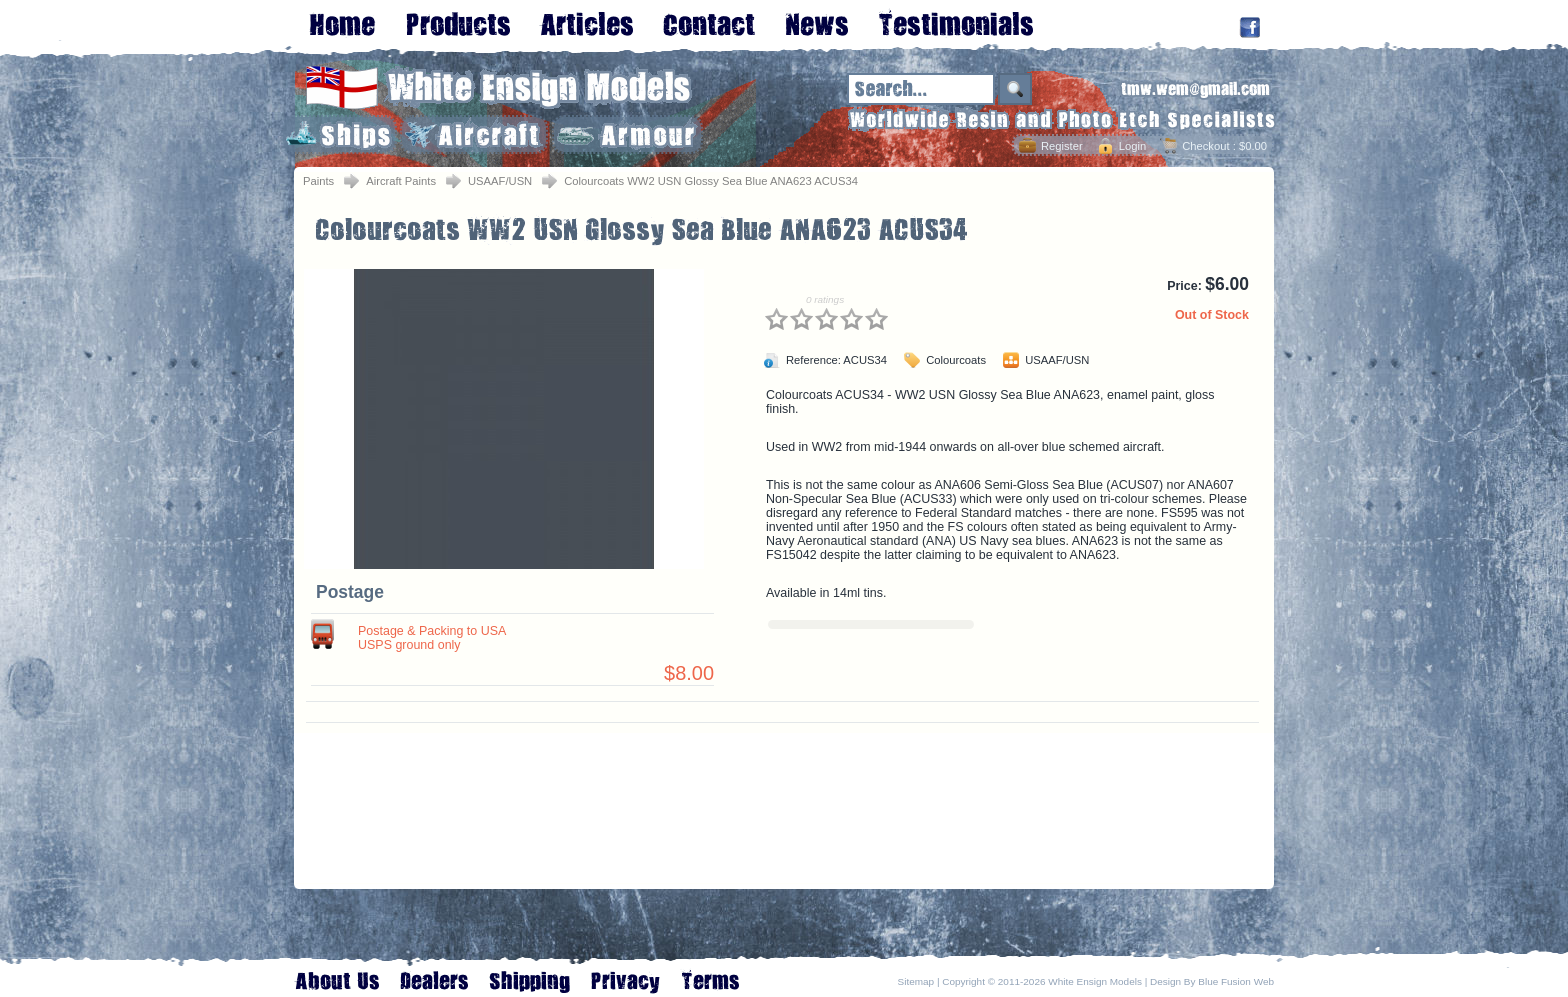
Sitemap (916, 981)
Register (1062, 146)
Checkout (1205, 146)
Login (1132, 146)
